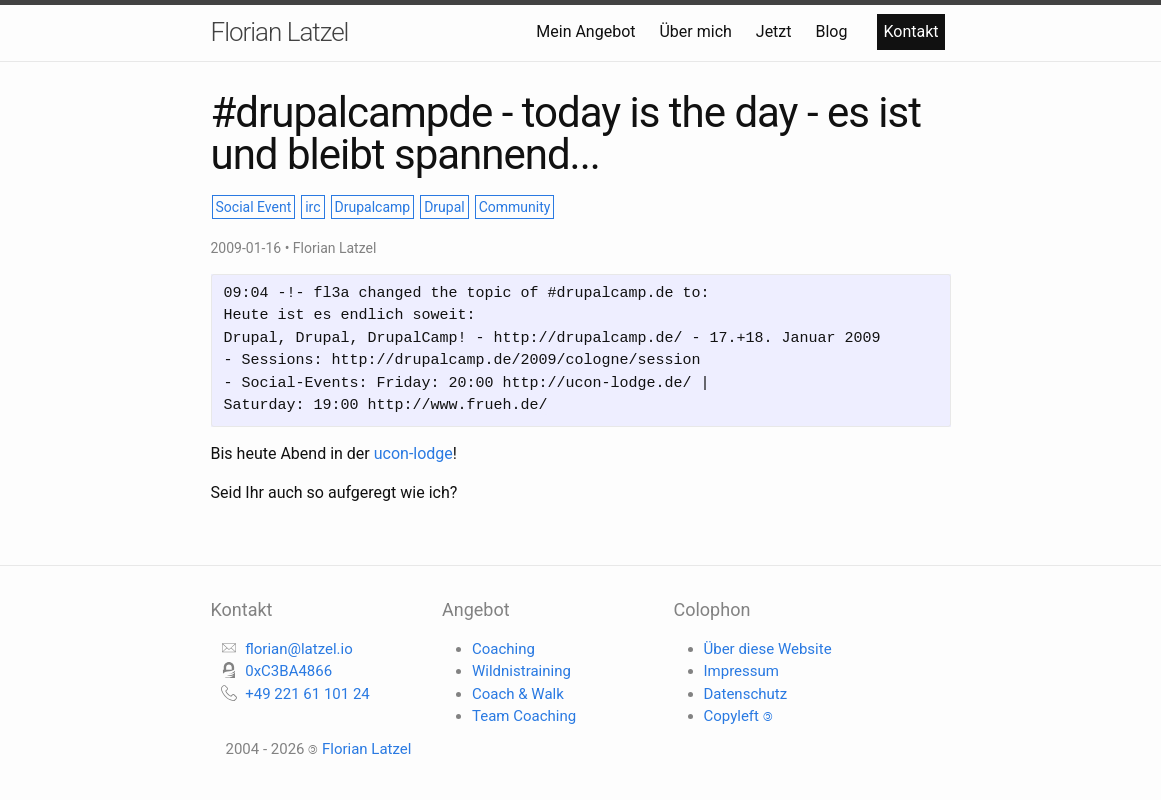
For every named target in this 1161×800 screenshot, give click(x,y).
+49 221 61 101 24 (307, 694)
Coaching (503, 649)
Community (515, 207)
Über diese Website (768, 649)
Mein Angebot (587, 31)
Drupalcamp (373, 207)
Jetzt (776, 31)
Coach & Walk (518, 694)
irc (312, 207)
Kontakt (910, 31)
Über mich (697, 31)
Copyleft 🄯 (738, 716)
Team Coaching (524, 716)
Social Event (254, 207)
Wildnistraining (521, 671)
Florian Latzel (280, 32)
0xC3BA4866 (288, 671)
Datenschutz (746, 694)
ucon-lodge (413, 453)
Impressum (741, 671)
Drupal (444, 207)
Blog (833, 31)
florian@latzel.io (299, 649)
